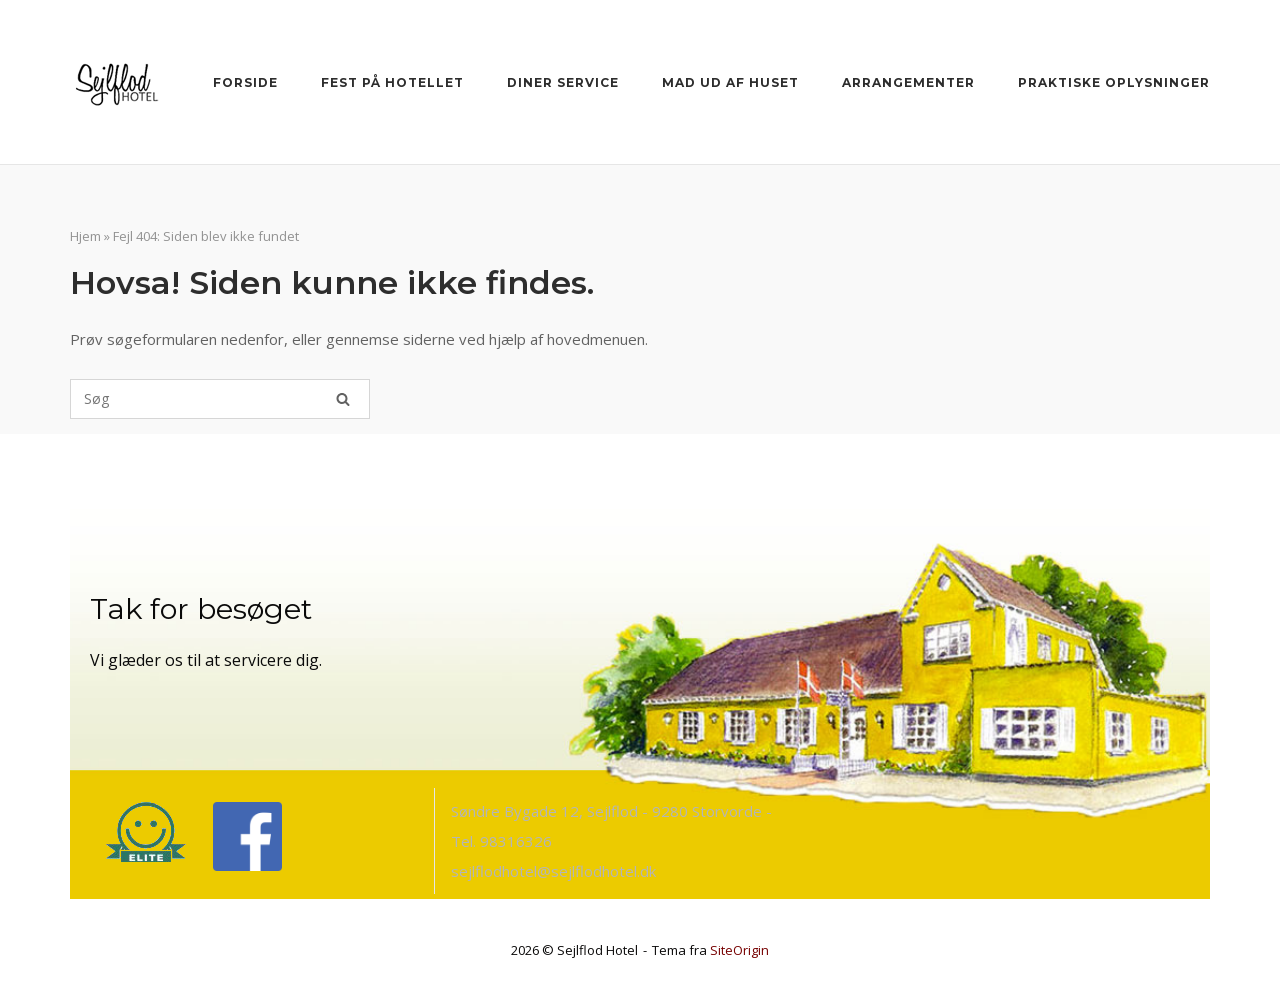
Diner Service (563, 82)
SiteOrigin (739, 950)
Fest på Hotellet (392, 82)
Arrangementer (908, 82)
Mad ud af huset (730, 82)
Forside (245, 82)
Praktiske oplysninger (1114, 82)
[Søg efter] (220, 399)
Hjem (85, 236)
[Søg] (343, 399)
